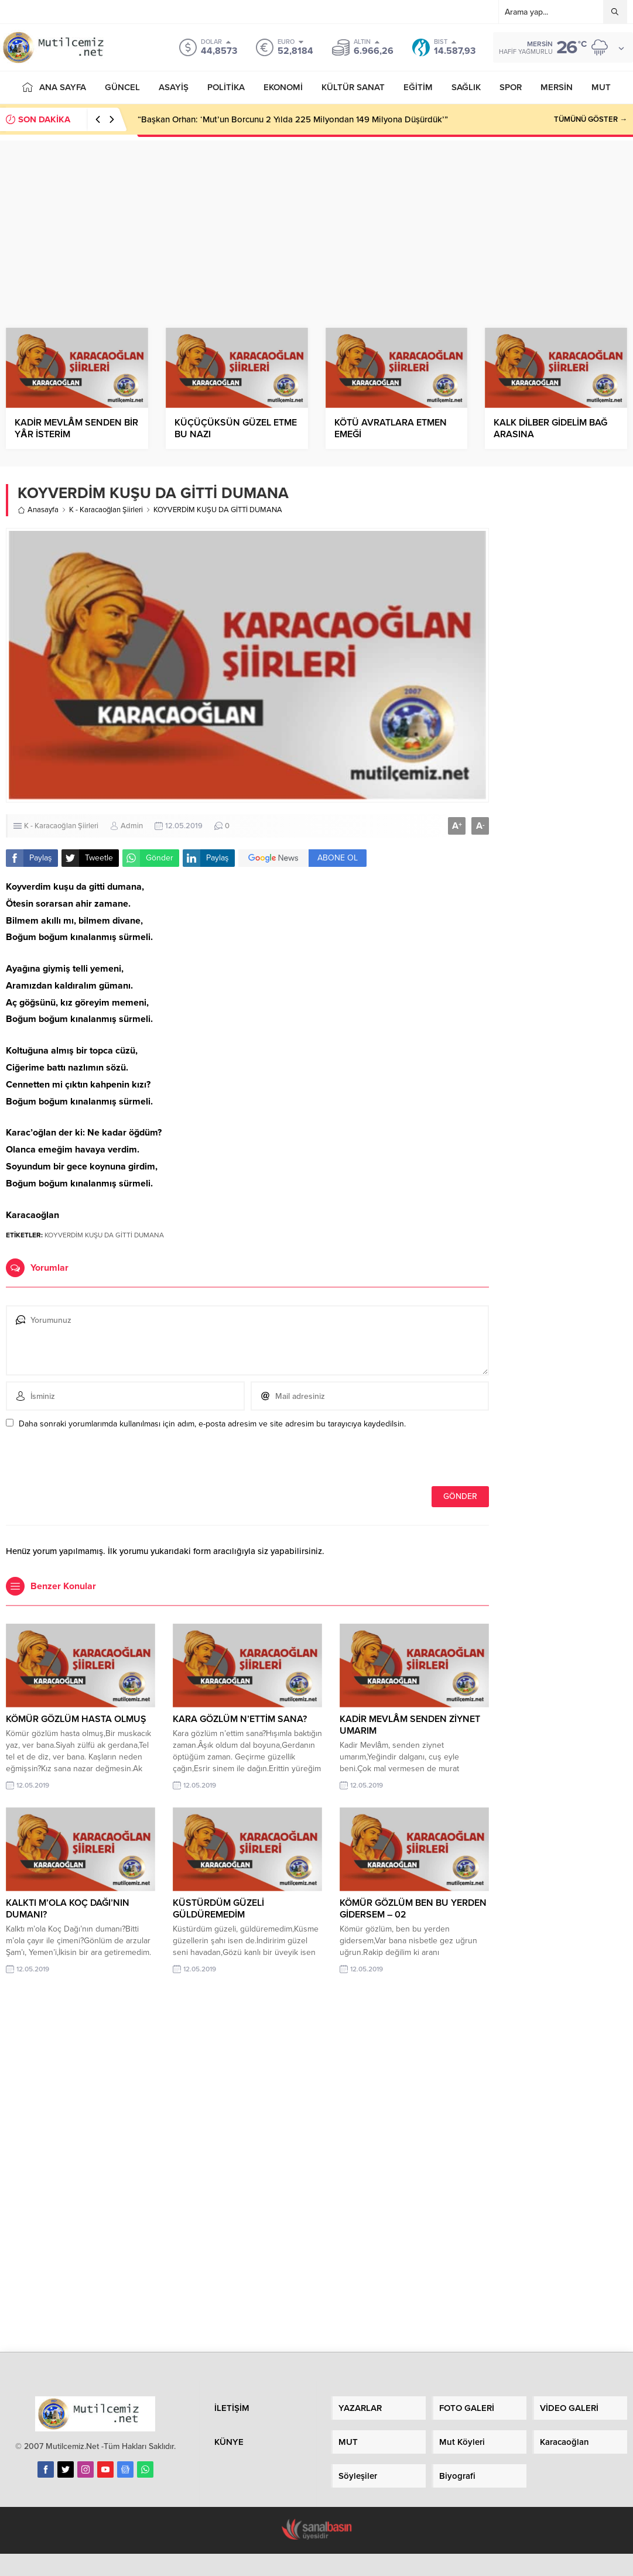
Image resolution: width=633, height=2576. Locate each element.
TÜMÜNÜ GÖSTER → (590, 119)
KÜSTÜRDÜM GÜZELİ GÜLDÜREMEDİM (218, 1908)
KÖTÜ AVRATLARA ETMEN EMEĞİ (390, 428)
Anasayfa (38, 509)
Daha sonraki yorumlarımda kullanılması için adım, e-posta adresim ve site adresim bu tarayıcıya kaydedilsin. (212, 1424)
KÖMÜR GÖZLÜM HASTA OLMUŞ (76, 1719)
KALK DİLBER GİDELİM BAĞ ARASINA (550, 428)
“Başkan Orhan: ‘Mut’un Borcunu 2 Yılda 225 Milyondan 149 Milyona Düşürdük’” (293, 119)
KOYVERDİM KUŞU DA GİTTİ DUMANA (104, 1235)
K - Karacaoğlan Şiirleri (106, 509)
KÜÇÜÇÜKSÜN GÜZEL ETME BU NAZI (235, 428)
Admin (132, 826)
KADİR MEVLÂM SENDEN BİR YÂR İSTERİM (76, 428)
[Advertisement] (317, 222)
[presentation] (86, 1460)
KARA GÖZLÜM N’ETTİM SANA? (240, 1719)
